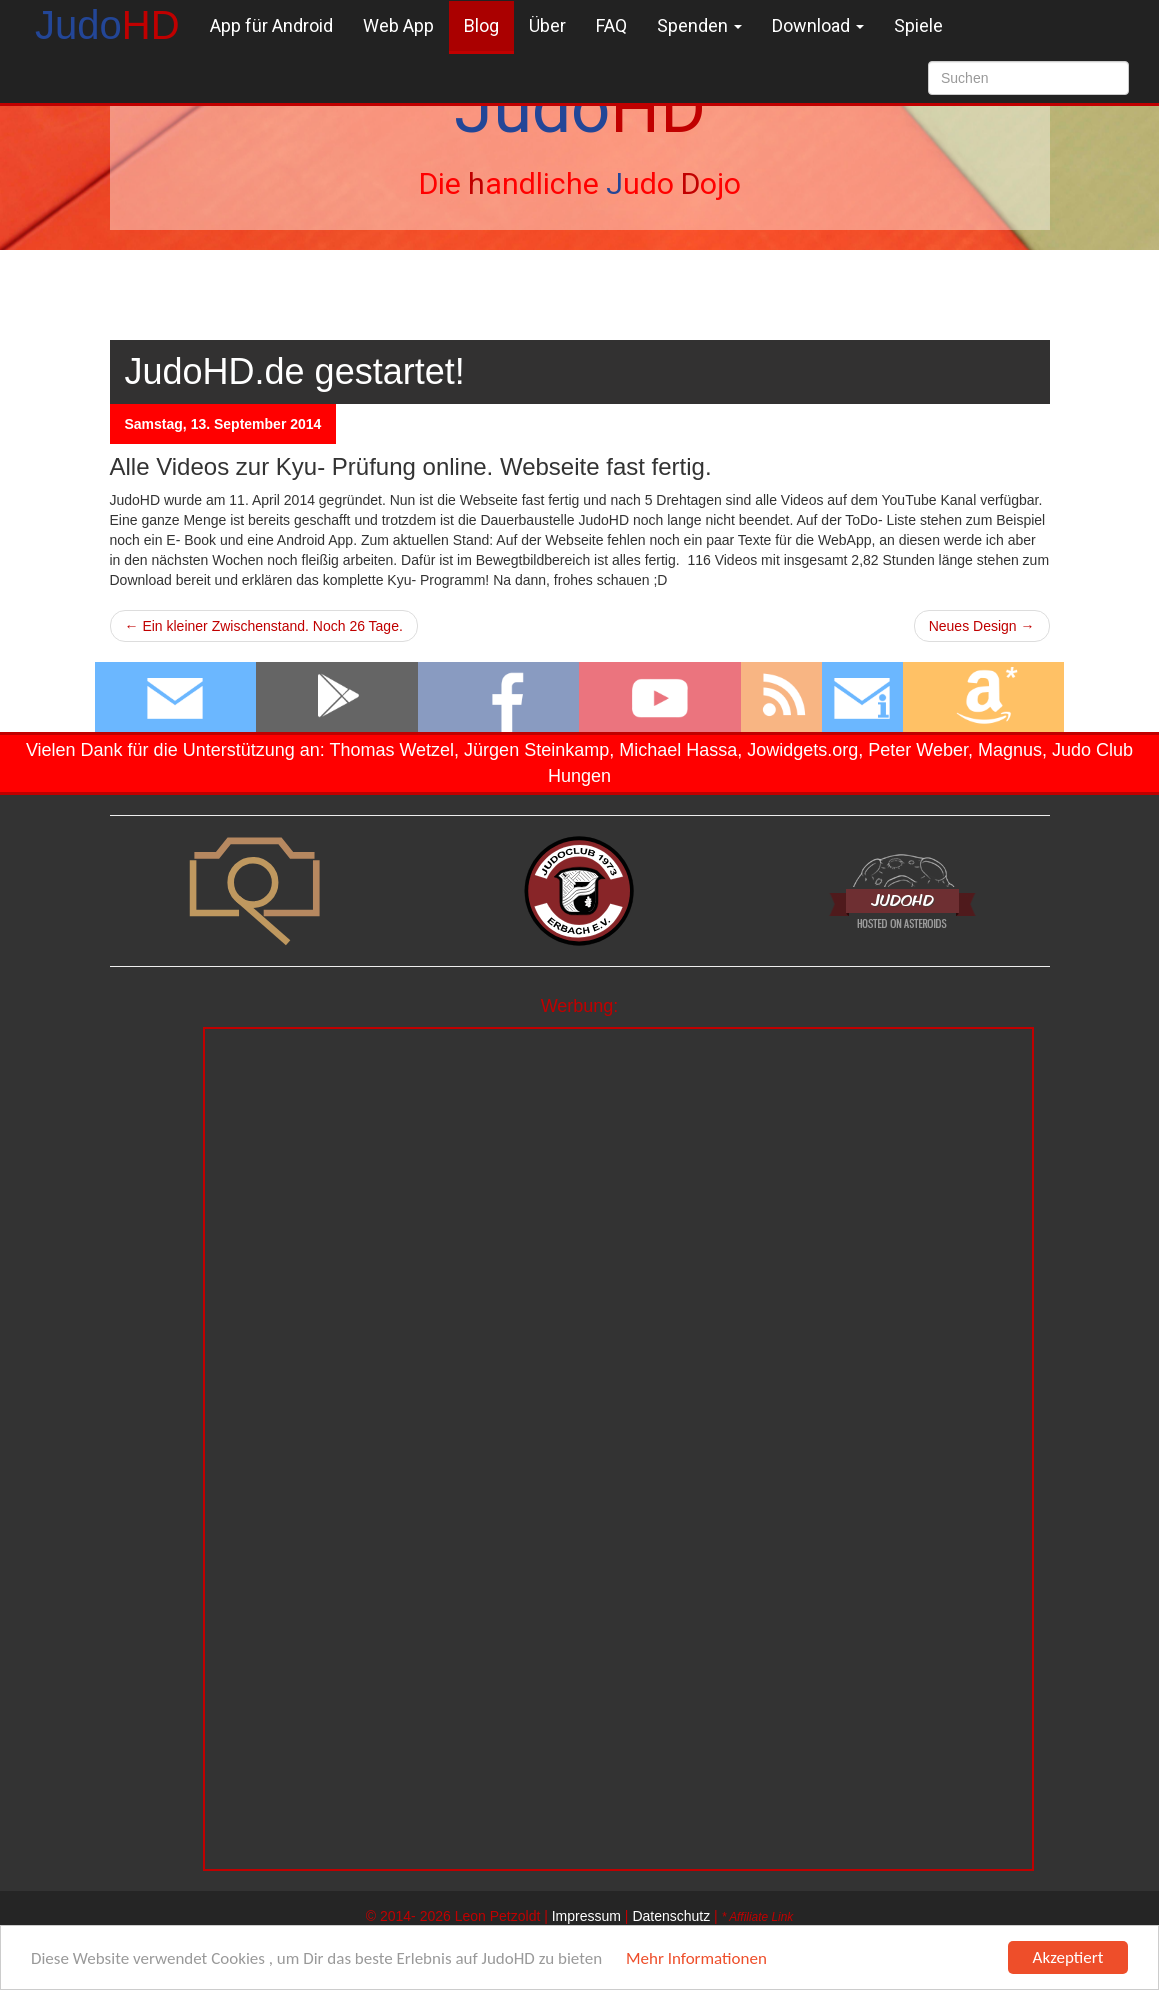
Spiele (918, 25)
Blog (481, 25)
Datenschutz (671, 1916)
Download (818, 25)
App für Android (271, 25)
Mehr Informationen (696, 1958)
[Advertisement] (619, 1169)
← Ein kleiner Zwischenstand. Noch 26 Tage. (264, 626)
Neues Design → (982, 626)
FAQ (611, 25)
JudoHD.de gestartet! (295, 371)
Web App (398, 25)
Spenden (699, 25)
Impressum (586, 1916)
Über (547, 25)
